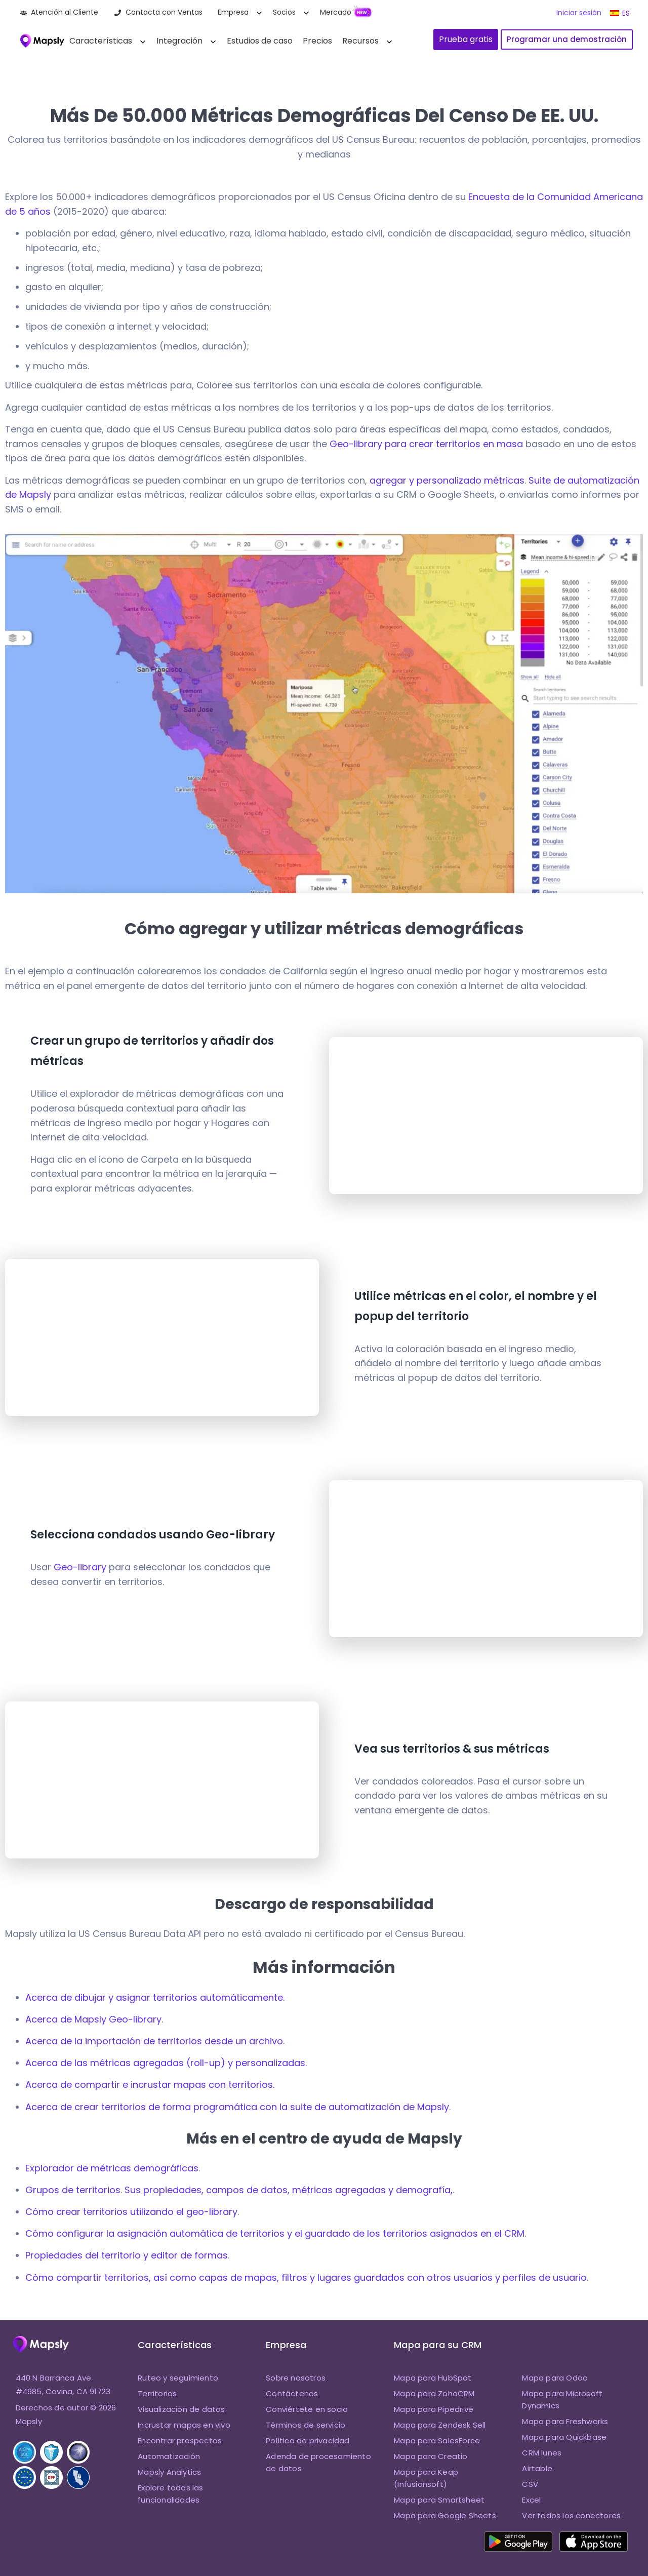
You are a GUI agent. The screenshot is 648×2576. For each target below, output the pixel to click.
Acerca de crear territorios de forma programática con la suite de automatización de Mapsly (237, 2107)
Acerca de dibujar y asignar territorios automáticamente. (155, 1997)
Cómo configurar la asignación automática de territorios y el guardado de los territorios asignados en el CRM (274, 2233)
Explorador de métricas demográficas (111, 2168)
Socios (284, 12)
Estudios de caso (260, 41)
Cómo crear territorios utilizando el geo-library (131, 2211)
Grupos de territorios (72, 2190)
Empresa (233, 12)
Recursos (360, 41)
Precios (317, 41)
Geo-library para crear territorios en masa (426, 444)
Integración (179, 41)
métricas (502, 480)
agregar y (393, 480)
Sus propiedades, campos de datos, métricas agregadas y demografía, (289, 2190)
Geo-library (80, 1567)
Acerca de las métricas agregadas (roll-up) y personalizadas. (166, 2062)
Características (100, 41)
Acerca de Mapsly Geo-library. (94, 2019)
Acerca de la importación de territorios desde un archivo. (155, 2041)
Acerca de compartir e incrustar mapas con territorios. (149, 2084)
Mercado (335, 12)
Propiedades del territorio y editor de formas (126, 2255)
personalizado (449, 480)
